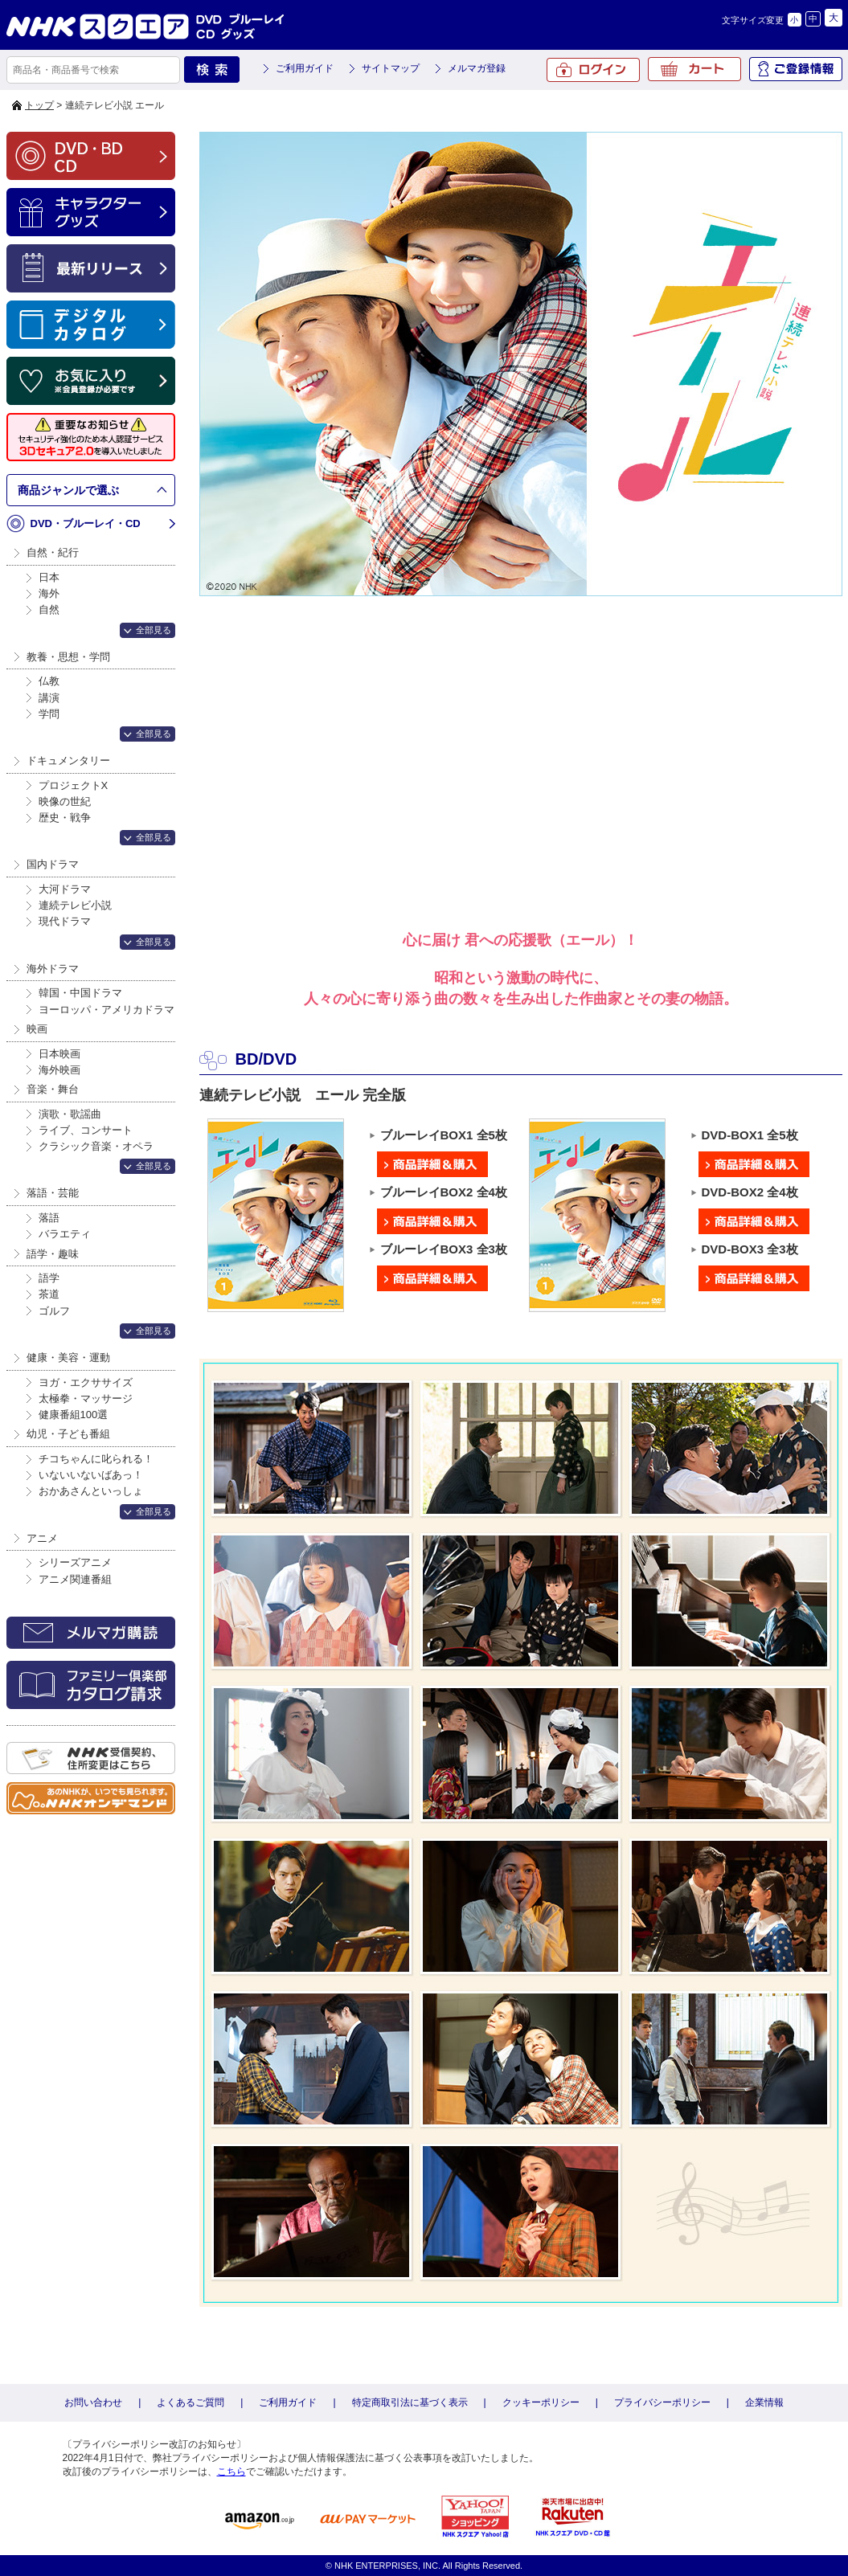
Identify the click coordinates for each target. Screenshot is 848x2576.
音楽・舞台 (53, 1089)
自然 (49, 609)
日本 (49, 577)
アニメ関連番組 (75, 1579)
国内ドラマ (53, 864)
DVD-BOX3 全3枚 (753, 1249)
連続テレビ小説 (75, 905)
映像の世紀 (65, 801)
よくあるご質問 (190, 2402)
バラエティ (65, 1234)
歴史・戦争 (65, 818)
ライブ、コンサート (86, 1130)
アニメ (42, 1538)
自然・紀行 (53, 552)
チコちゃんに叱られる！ (96, 1459)
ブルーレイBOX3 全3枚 (442, 1249)
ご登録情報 (795, 69)
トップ (39, 105)
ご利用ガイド (305, 68)
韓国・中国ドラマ (80, 993)
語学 (49, 1278)
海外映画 (59, 1070)
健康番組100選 (74, 1415)
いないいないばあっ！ (91, 1475)
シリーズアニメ (75, 1562)
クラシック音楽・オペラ (96, 1146)
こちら (231, 2471)
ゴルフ (54, 1311)
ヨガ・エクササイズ (86, 1382)
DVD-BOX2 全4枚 (753, 1192)
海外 (49, 593)
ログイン (593, 70)
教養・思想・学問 (68, 657)
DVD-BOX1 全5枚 (753, 1135)
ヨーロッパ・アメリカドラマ (106, 1010)
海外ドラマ (53, 969)
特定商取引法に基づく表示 (410, 2402)
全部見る (153, 630)
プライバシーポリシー (662, 2402)
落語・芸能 (53, 1193)
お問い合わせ (93, 2402)
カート (694, 69)
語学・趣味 (53, 1254)
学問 (49, 714)
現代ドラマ (65, 921)
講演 (49, 698)
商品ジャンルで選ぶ (68, 490)
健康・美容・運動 (68, 1357)
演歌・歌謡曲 (70, 1114)
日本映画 (59, 1054)
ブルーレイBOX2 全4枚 (442, 1192)
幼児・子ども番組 (68, 1434)
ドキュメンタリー (68, 760)
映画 (37, 1029)
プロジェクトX (74, 785)
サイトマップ (391, 68)
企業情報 (764, 2402)
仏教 (49, 681)
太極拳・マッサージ (86, 1398)
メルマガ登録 (477, 68)
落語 (49, 1218)
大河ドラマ (65, 889)
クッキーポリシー (541, 2402)
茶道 (49, 1294)
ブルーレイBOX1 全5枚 (442, 1135)
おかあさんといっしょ (91, 1491)
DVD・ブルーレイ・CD (86, 523)
